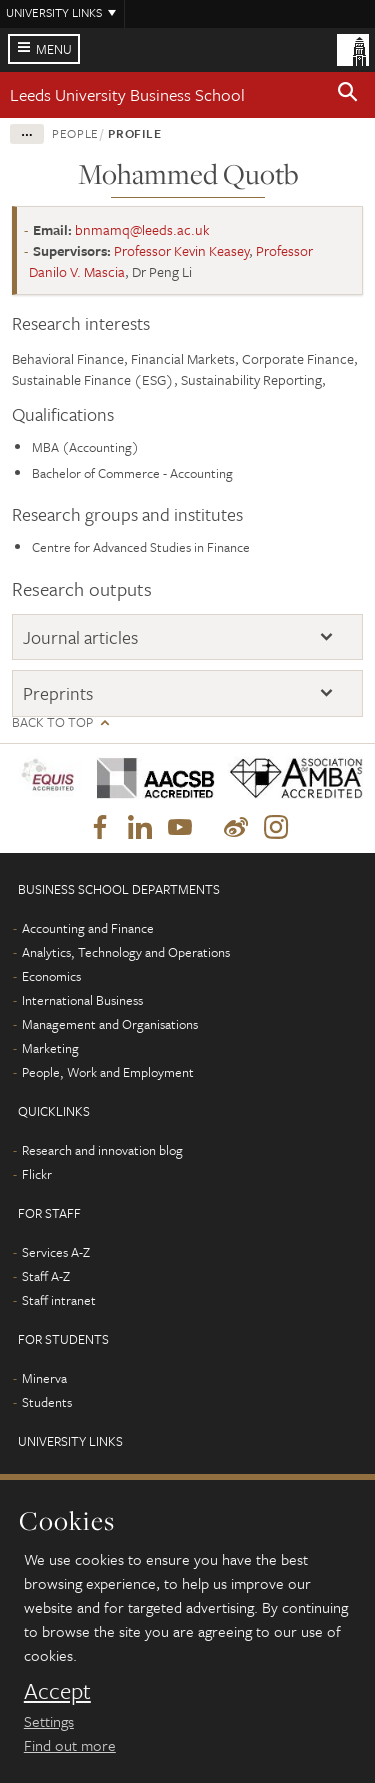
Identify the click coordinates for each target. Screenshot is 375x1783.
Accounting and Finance (88, 928)
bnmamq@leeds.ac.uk (142, 229)
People (75, 133)
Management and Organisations (110, 1024)
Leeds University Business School (127, 94)
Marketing (50, 1048)
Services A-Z (56, 1252)
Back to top (52, 722)
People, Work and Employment (108, 1072)
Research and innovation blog (102, 1150)
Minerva (44, 1378)
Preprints (58, 693)
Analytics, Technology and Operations (126, 952)
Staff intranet (59, 1300)
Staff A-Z (46, 1276)
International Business (82, 1000)
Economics (51, 976)
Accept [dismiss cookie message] (57, 1691)
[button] (348, 95)
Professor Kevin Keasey (181, 250)
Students (47, 1402)
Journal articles (80, 637)
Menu (54, 49)
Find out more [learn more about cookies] (70, 1745)
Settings (49, 1721)
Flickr (37, 1174)
